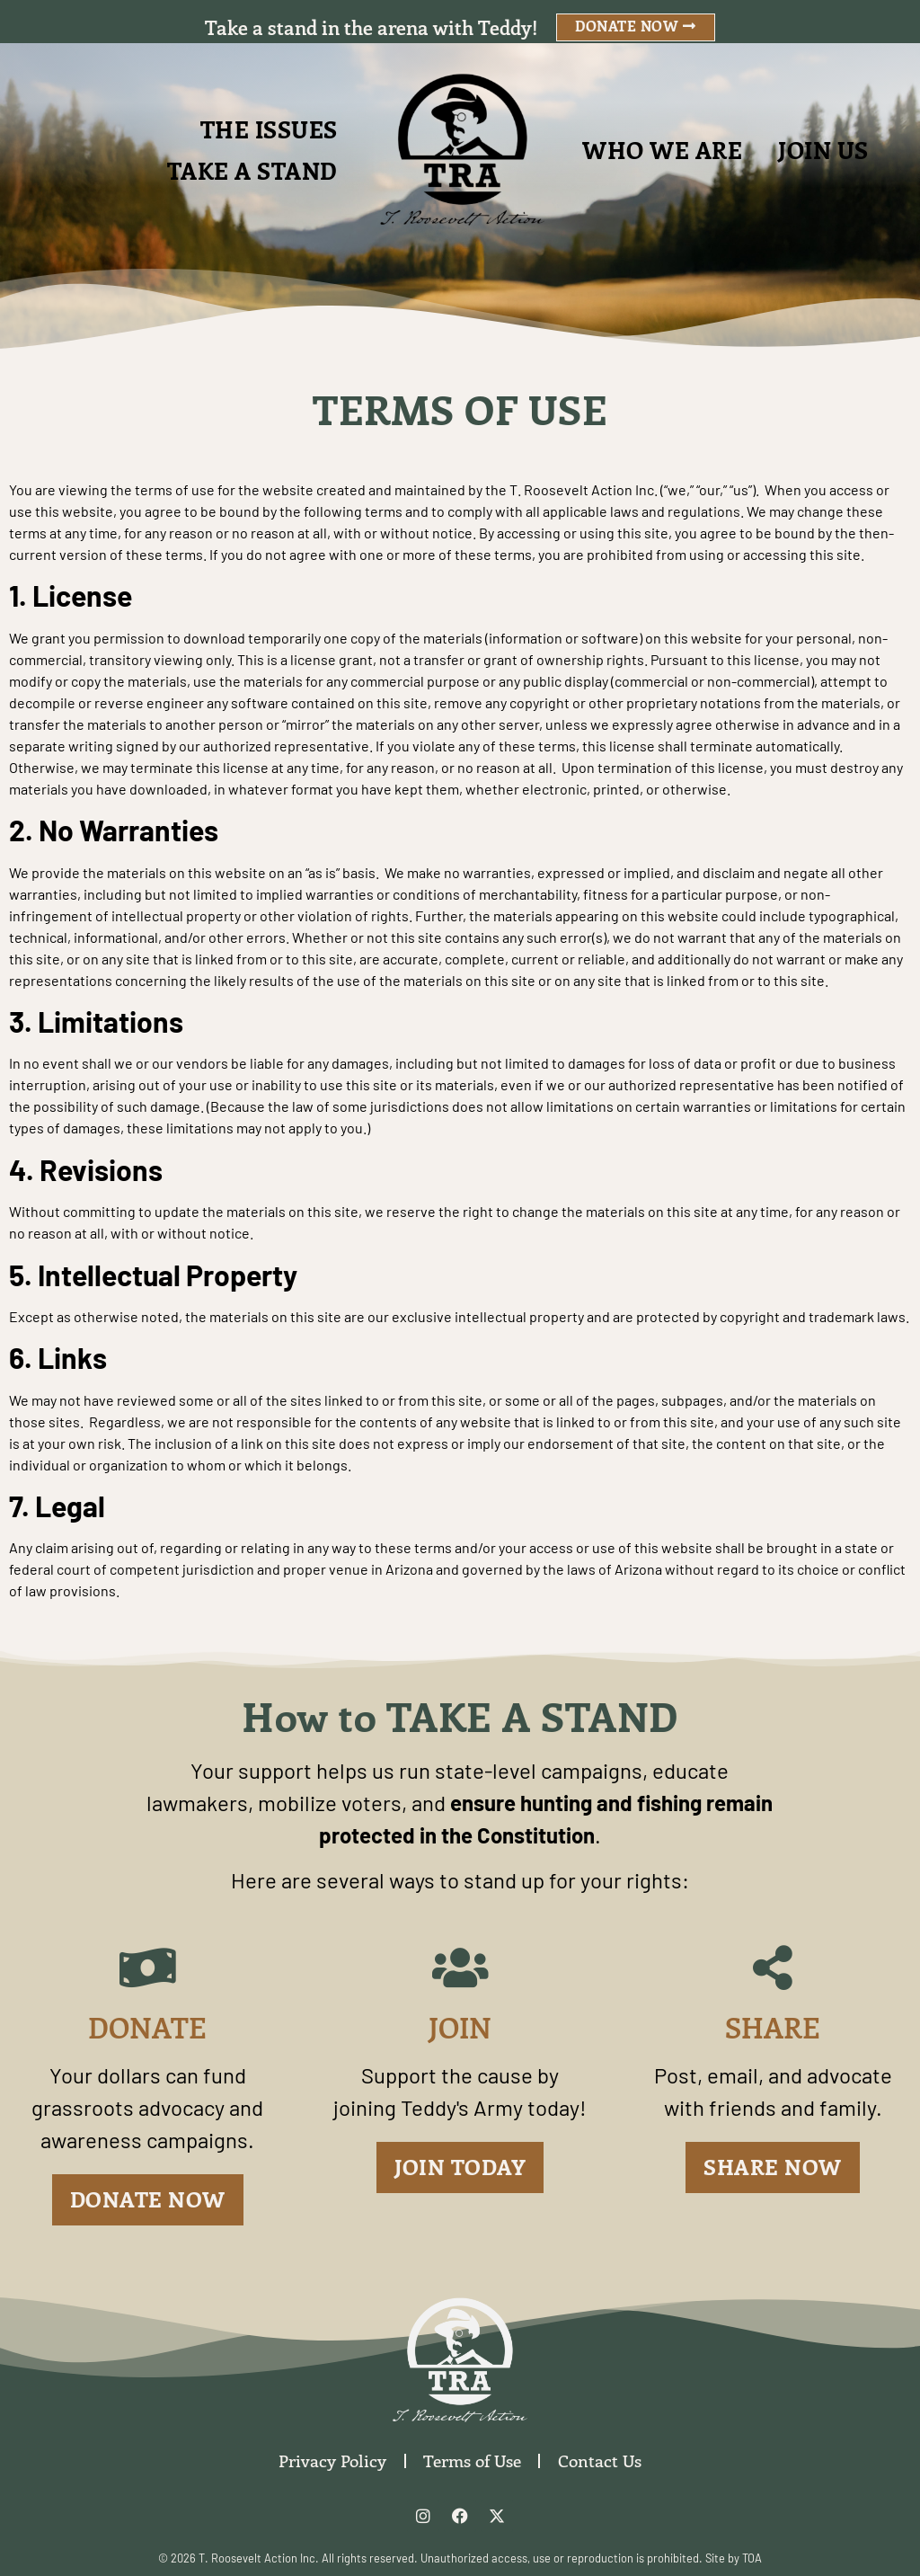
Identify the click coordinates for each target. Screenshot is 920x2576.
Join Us (823, 149)
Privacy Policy (331, 2461)
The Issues (269, 129)
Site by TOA (733, 2558)
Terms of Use (472, 2461)
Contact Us (600, 2461)
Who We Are (662, 149)
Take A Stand (252, 170)
